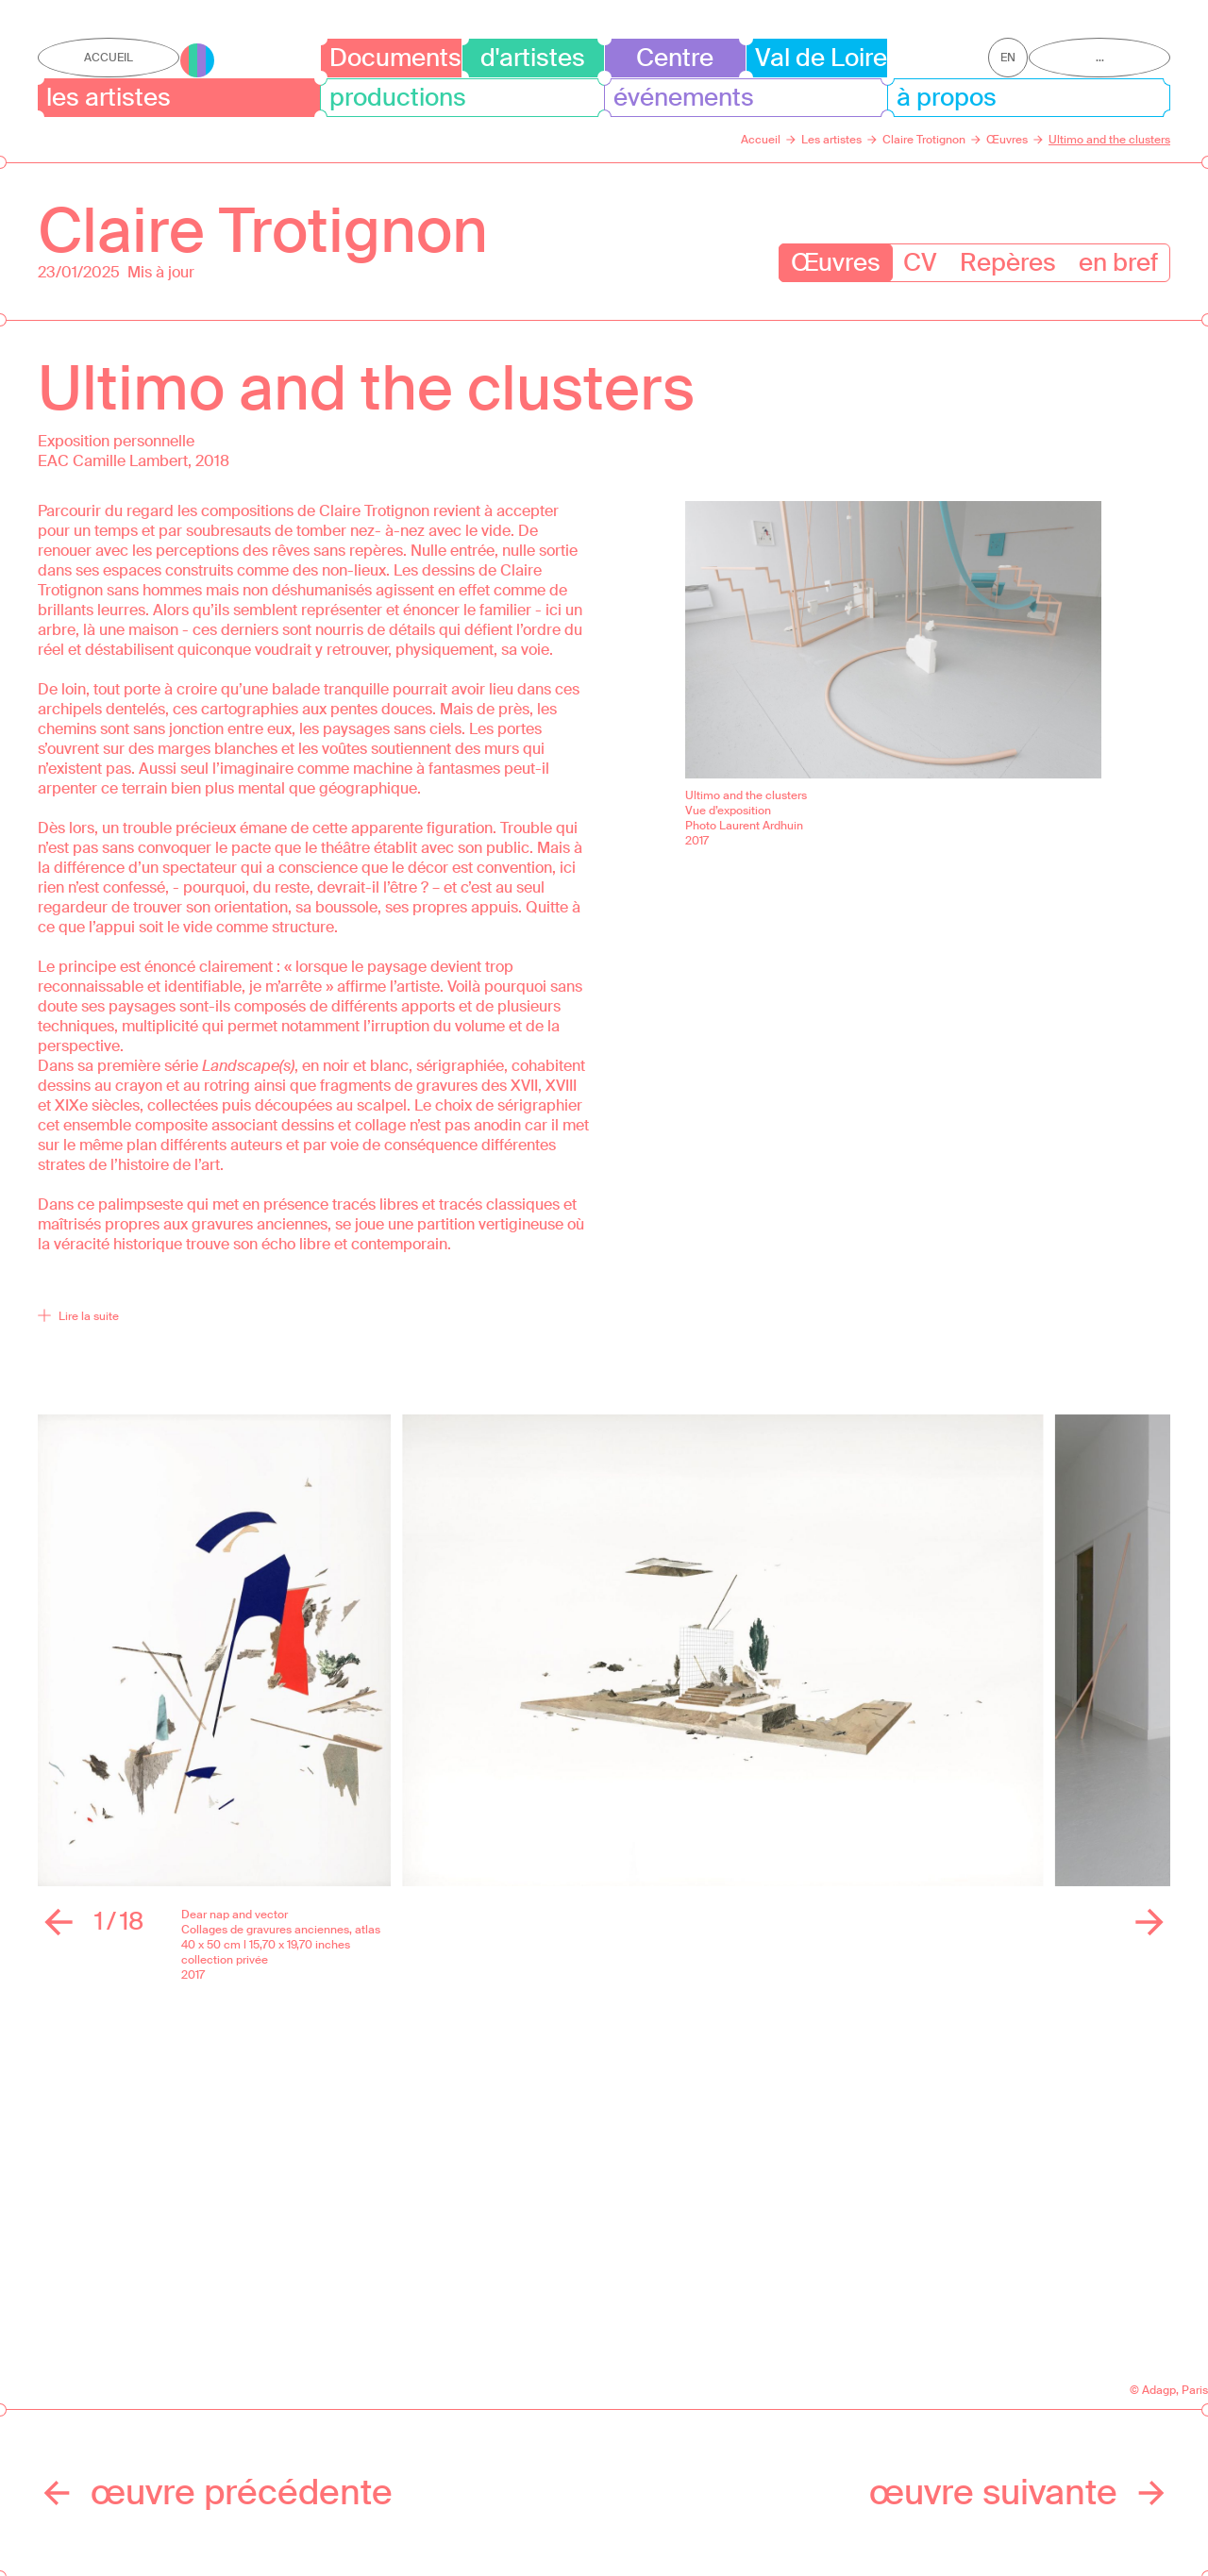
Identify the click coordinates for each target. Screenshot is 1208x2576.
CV (920, 262)
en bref (1118, 262)
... (1100, 57)
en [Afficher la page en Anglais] (1007, 57)
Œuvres (836, 262)
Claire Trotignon (263, 231)
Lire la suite (78, 1316)
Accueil (108, 57)
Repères (1008, 262)
